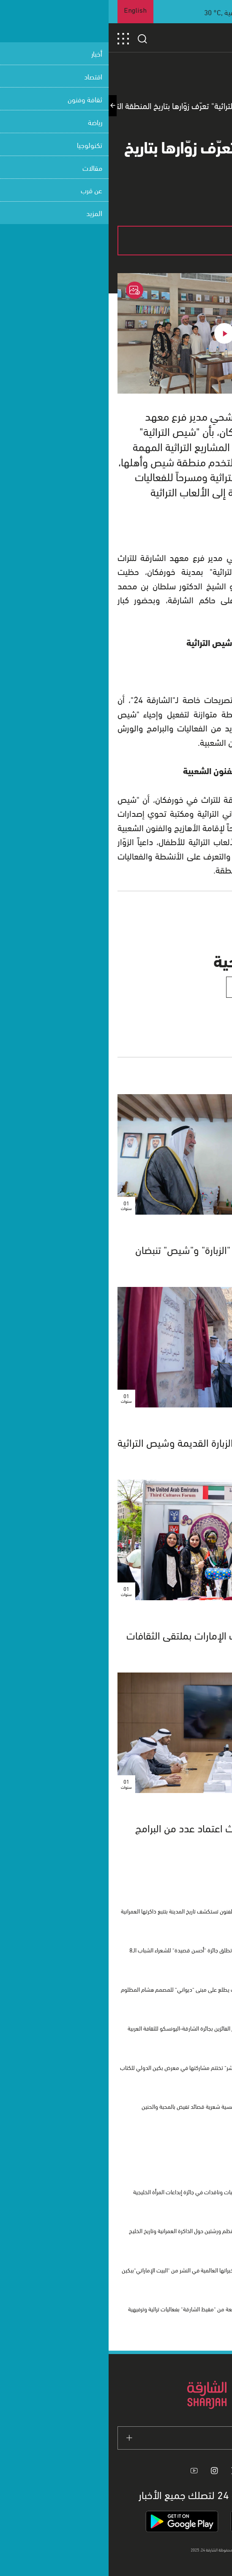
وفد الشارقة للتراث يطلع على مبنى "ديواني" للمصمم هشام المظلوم (88, 1989)
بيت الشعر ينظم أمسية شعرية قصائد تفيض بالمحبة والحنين (98, 2106)
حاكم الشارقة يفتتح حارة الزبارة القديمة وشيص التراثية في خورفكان (116, 1448)
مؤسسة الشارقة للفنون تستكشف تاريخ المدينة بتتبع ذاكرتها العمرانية (88, 1910)
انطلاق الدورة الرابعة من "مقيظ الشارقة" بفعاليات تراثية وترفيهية (91, 2308)
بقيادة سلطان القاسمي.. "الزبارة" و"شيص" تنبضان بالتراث (125, 1255)
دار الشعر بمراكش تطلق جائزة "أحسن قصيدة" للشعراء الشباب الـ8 (92, 1949)
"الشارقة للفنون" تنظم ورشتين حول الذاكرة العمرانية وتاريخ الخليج (92, 2230)
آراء (211, 1230)
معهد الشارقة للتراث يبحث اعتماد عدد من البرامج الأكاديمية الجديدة (125, 1834)
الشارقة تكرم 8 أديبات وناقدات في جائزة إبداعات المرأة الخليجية (94, 2191)
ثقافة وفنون (197, 1616)
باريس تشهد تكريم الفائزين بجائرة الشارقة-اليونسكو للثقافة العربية (91, 2028)
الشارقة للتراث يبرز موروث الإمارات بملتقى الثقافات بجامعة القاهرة (120, 1641)
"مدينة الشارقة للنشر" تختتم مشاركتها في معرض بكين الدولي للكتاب (87, 2067)
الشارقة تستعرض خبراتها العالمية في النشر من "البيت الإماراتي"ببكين (88, 2269)
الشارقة (204, 1423)
